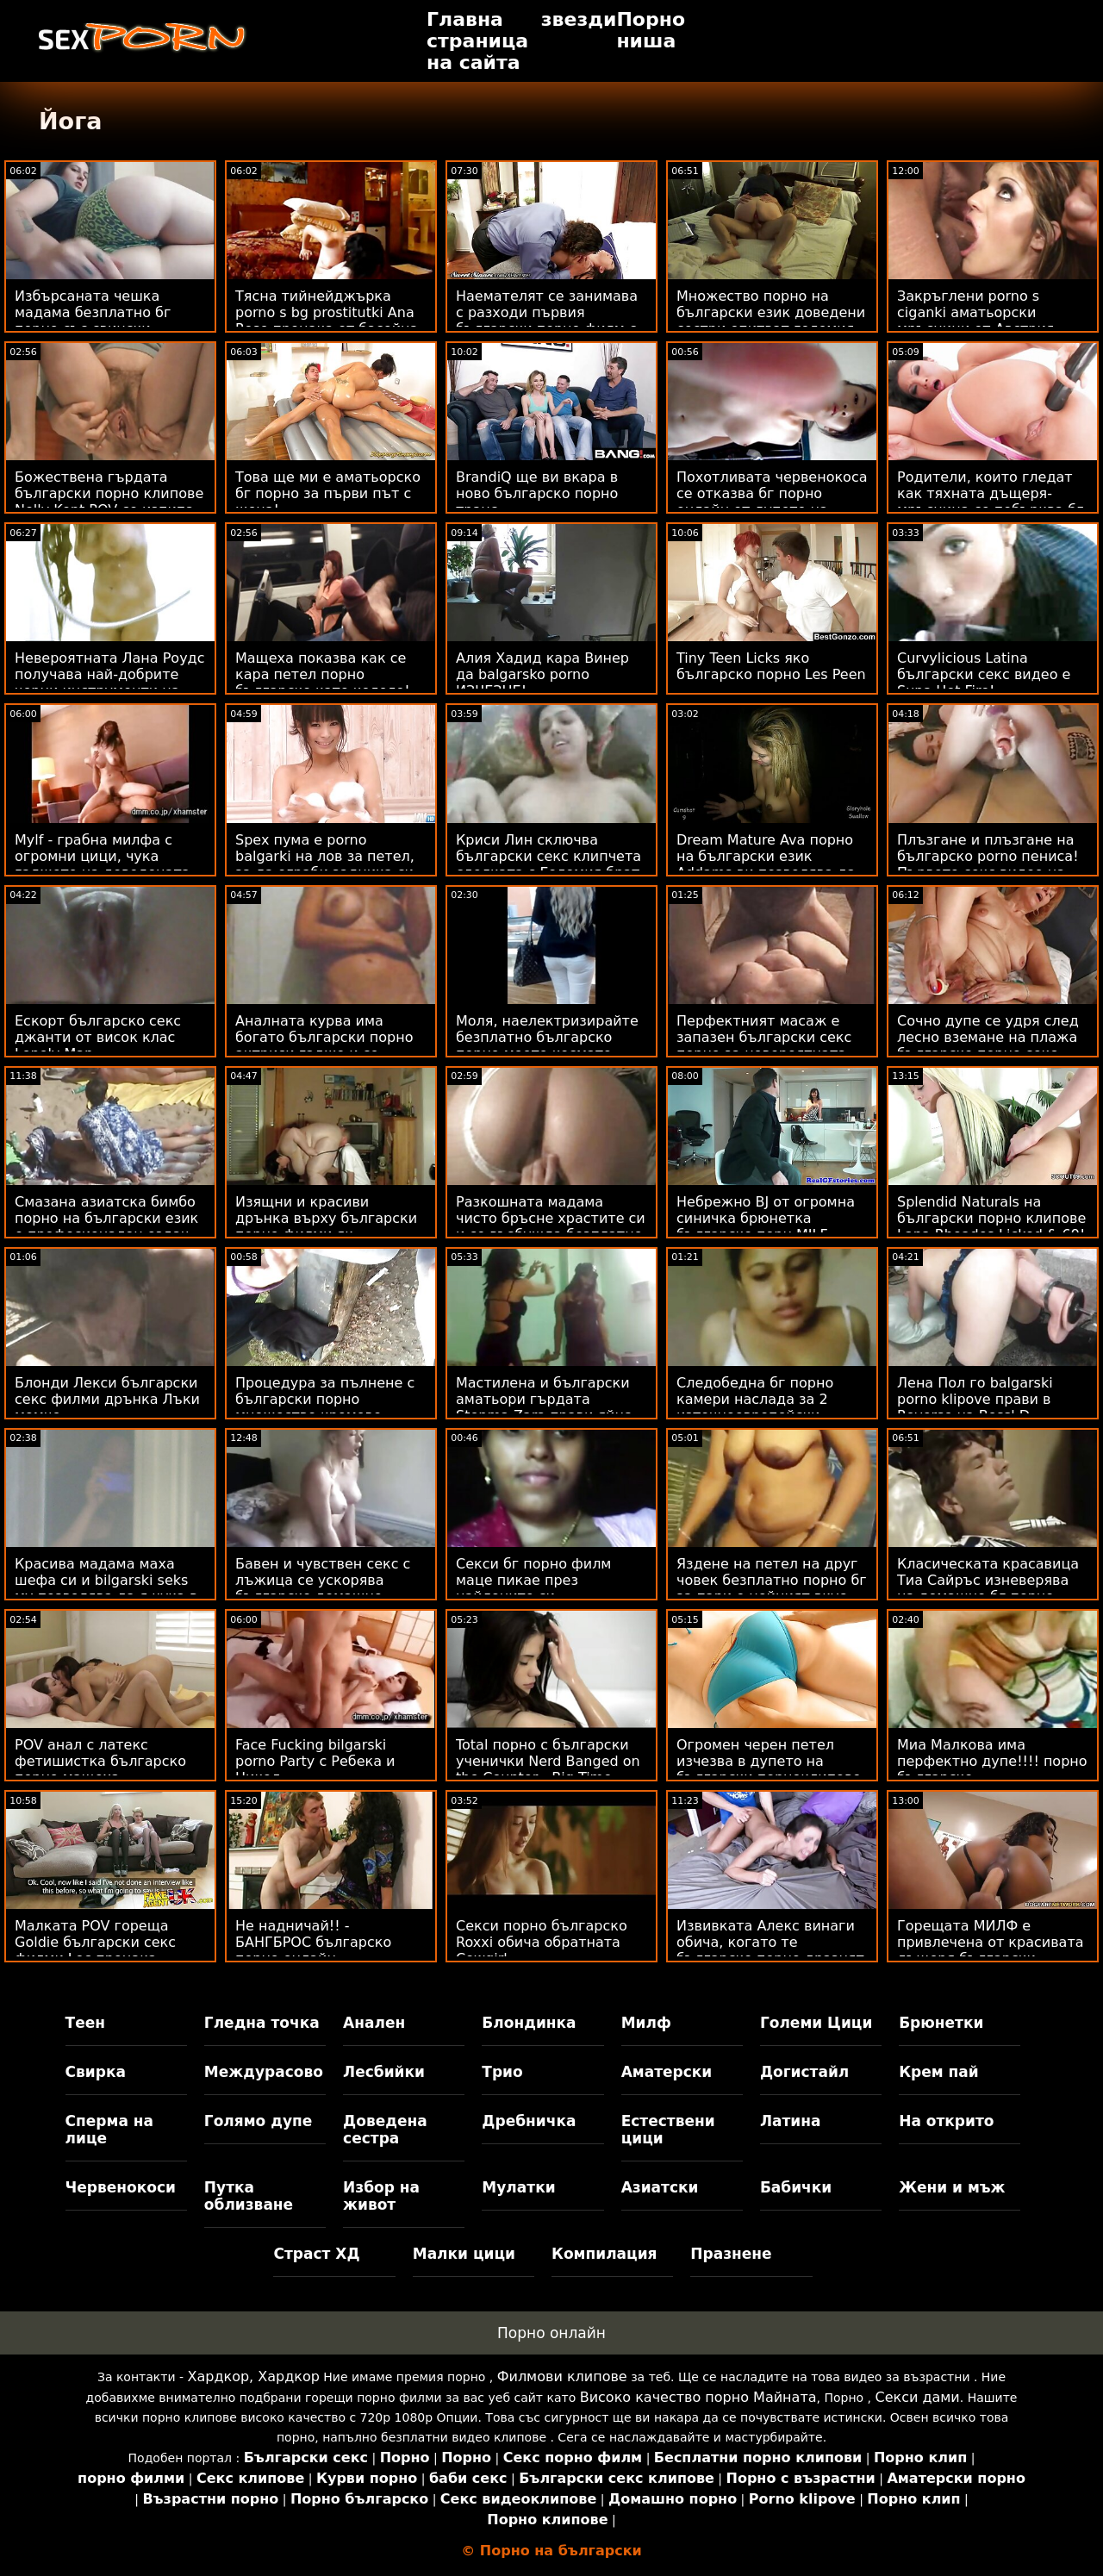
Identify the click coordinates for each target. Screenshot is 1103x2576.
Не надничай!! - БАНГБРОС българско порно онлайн (313, 1942)
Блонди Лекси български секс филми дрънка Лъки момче (107, 1399)
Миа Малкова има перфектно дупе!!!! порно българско (992, 1761)
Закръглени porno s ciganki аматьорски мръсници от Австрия (975, 312)
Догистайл (804, 2071)
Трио (502, 2071)
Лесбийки (384, 2071)
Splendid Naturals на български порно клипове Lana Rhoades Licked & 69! (991, 1218)
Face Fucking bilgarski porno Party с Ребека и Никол (315, 1761)
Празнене (730, 2253)
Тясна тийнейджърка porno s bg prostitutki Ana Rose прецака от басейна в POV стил (326, 320)
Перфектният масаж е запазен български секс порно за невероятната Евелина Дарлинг (763, 1045)
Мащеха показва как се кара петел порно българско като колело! (322, 674)
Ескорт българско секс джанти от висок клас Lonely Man (98, 1037)
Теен (85, 2022)
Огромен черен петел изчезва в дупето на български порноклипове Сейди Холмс (768, 1769)
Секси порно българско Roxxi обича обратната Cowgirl (541, 1942)
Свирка (95, 2071)
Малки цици (464, 2253)
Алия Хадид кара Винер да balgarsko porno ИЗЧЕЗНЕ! (542, 674)
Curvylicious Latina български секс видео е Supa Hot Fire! (983, 674)
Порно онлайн (551, 2333)
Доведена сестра (385, 2129)
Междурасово (263, 2071)
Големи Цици (816, 2022)
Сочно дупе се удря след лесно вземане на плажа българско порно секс (988, 1037)
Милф (646, 2022)
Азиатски (660, 2187)
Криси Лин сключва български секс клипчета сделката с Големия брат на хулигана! (548, 864)
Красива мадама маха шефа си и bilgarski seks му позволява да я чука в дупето (106, 1588)
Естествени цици (668, 2129)
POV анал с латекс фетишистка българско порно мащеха (100, 1761)
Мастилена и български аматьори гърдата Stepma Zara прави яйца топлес (544, 1407)
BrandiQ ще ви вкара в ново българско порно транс (537, 493)
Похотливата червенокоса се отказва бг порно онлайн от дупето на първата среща (772, 501)
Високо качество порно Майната (698, 2397)
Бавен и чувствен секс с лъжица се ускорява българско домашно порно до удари (322, 1588)
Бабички (796, 2187)
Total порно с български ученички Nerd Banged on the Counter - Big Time (548, 1761)
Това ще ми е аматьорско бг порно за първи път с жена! (328, 493)
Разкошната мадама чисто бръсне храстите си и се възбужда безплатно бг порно (550, 1226)
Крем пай (939, 2071)
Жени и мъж (952, 2187)
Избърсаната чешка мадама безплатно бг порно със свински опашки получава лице (99, 320)
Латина (790, 2121)
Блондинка (529, 2022)
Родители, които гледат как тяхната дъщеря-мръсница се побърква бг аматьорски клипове (990, 501)
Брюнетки (941, 2022)
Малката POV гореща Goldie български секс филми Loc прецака (95, 1942)
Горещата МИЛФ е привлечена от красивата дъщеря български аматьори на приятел (990, 1950)
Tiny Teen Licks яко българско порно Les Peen (771, 666)
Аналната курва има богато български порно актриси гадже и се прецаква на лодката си (324, 1045)
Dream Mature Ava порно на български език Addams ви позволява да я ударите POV (766, 864)
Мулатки (518, 2187)
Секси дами (917, 2397)
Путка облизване (248, 2196)
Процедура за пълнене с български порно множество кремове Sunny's (324, 1407)
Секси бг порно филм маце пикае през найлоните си (533, 1580)
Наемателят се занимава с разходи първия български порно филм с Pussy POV (547, 320)
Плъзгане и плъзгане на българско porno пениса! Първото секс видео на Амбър (988, 864)
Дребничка (529, 2121)
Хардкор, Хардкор (253, 2376)
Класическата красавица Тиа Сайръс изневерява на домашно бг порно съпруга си (988, 1588)
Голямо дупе (258, 2121)
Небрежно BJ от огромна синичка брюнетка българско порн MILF (765, 1218)
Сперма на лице (109, 2129)
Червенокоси (120, 2187)
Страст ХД (316, 2253)
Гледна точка (262, 2022)
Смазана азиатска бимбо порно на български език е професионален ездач (106, 1218)
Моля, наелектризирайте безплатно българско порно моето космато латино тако (547, 1045)
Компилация (604, 2253)
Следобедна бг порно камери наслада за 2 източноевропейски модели (754, 1407)
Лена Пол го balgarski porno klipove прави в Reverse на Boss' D (975, 1399)
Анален (374, 2022)
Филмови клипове (562, 2376)
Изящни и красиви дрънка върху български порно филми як (326, 1218)
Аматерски (667, 2071)
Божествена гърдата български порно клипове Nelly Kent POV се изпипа (109, 493)
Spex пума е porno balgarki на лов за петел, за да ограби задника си (324, 856)
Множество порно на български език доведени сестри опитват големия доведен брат (770, 320)
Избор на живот (381, 2196)
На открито (946, 2121)
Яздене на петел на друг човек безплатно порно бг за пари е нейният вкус (771, 1580)
